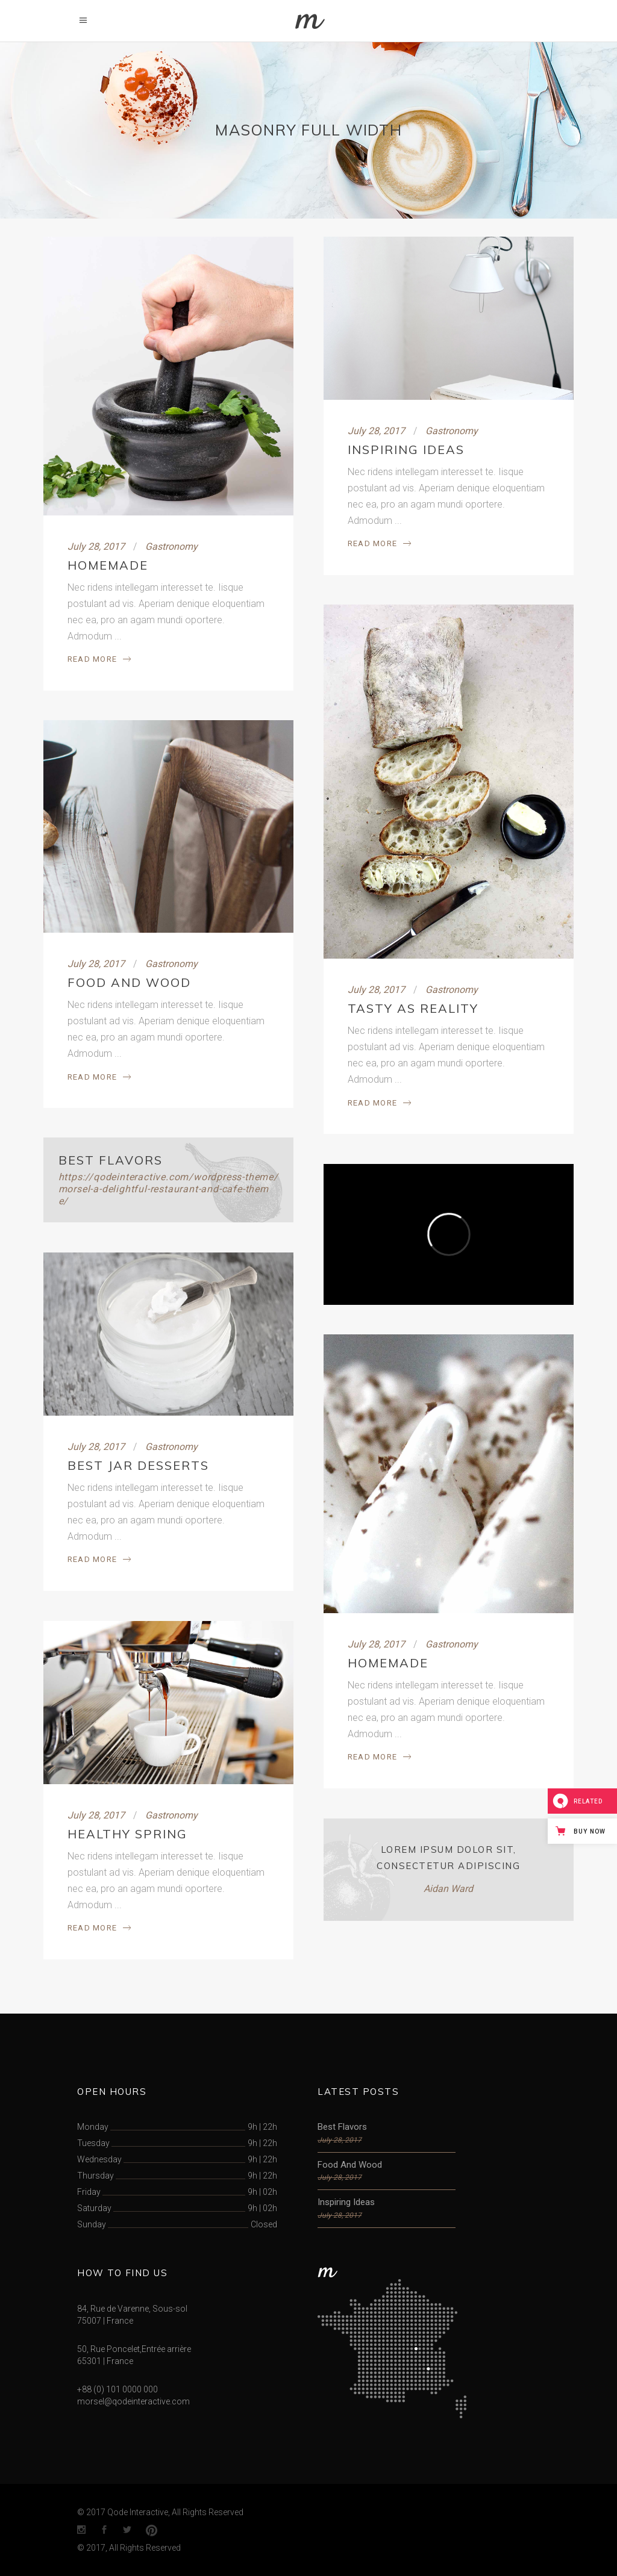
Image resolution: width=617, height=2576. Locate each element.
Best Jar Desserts (138, 1465)
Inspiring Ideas (406, 449)
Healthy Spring (127, 1833)
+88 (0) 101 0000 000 (117, 2389)
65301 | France (105, 2361)
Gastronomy (171, 546)
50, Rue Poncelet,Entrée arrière (134, 2349)
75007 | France (105, 2321)
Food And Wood (129, 982)
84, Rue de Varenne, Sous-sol (132, 2308)
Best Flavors (110, 1160)
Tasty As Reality (413, 1008)
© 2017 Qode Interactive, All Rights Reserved (160, 2512)
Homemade (107, 565)
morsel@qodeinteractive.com (133, 2401)
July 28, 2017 (96, 546)
